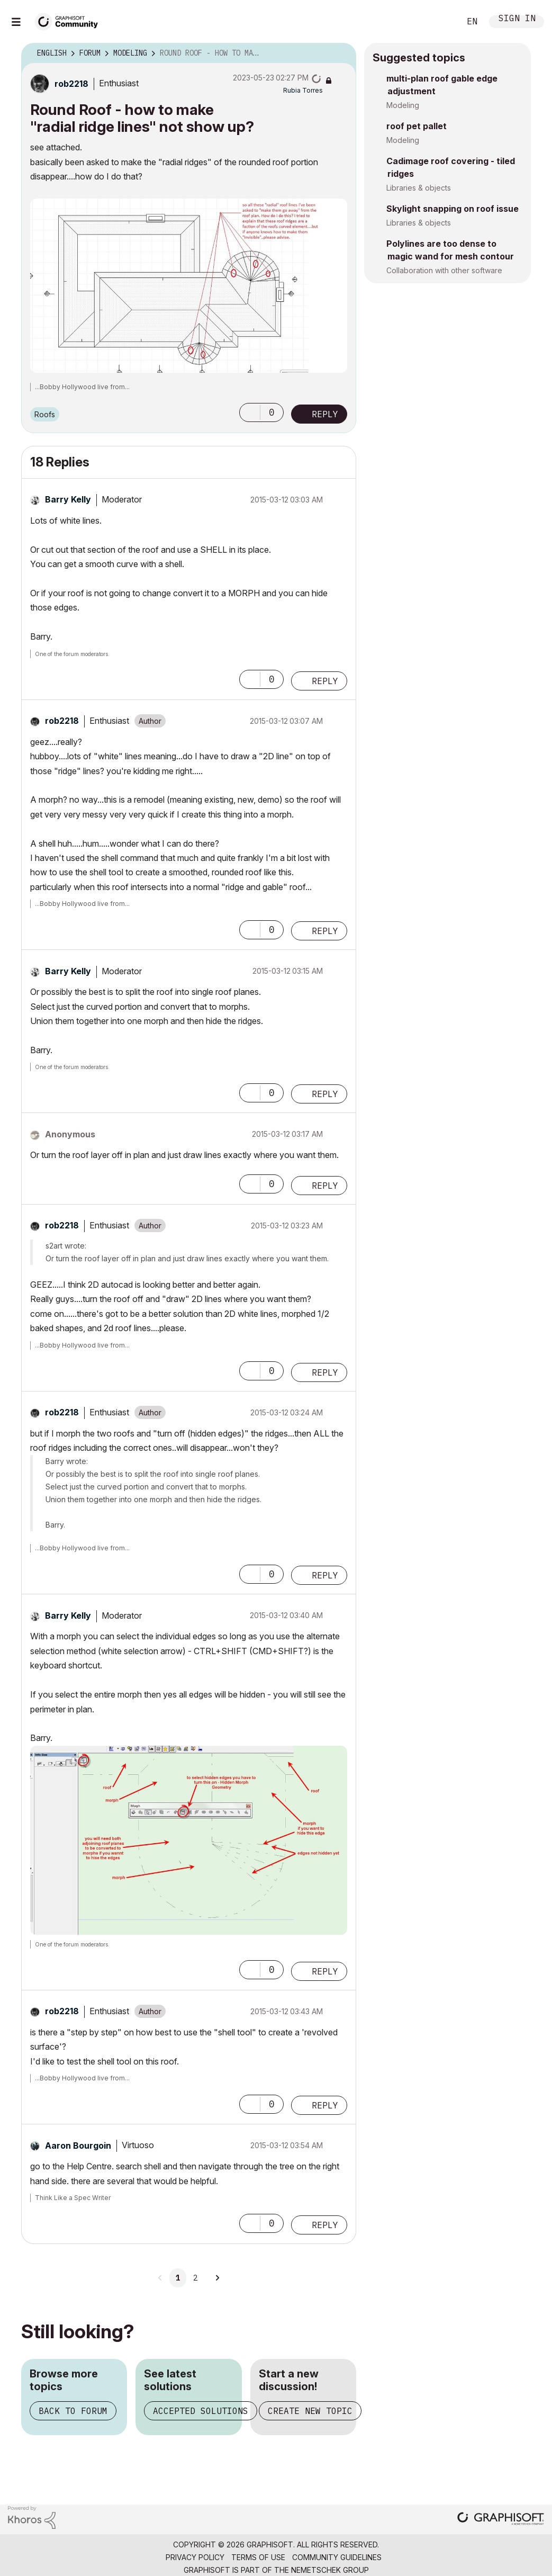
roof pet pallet (416, 126)
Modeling (402, 105)
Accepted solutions (200, 2411)
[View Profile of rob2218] (71, 83)
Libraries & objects (418, 187)
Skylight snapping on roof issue (452, 208)
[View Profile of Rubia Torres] (303, 90)
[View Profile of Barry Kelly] (68, 499)
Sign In (517, 19)
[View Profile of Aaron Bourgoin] (78, 2145)
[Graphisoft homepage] (500, 2519)
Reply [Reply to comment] (325, 681)
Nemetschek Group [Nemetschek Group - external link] (330, 2569)
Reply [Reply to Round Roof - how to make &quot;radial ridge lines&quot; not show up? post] (325, 414)
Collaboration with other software (444, 270)
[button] (188, 286)
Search (440, 21)
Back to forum (73, 2411)
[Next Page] (217, 2277)
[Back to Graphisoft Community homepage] (69, 20)
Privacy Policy (195, 2557)
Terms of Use (258, 2557)
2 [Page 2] (195, 2278)
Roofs (44, 414)
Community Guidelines (337, 2557)
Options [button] (341, 53)
